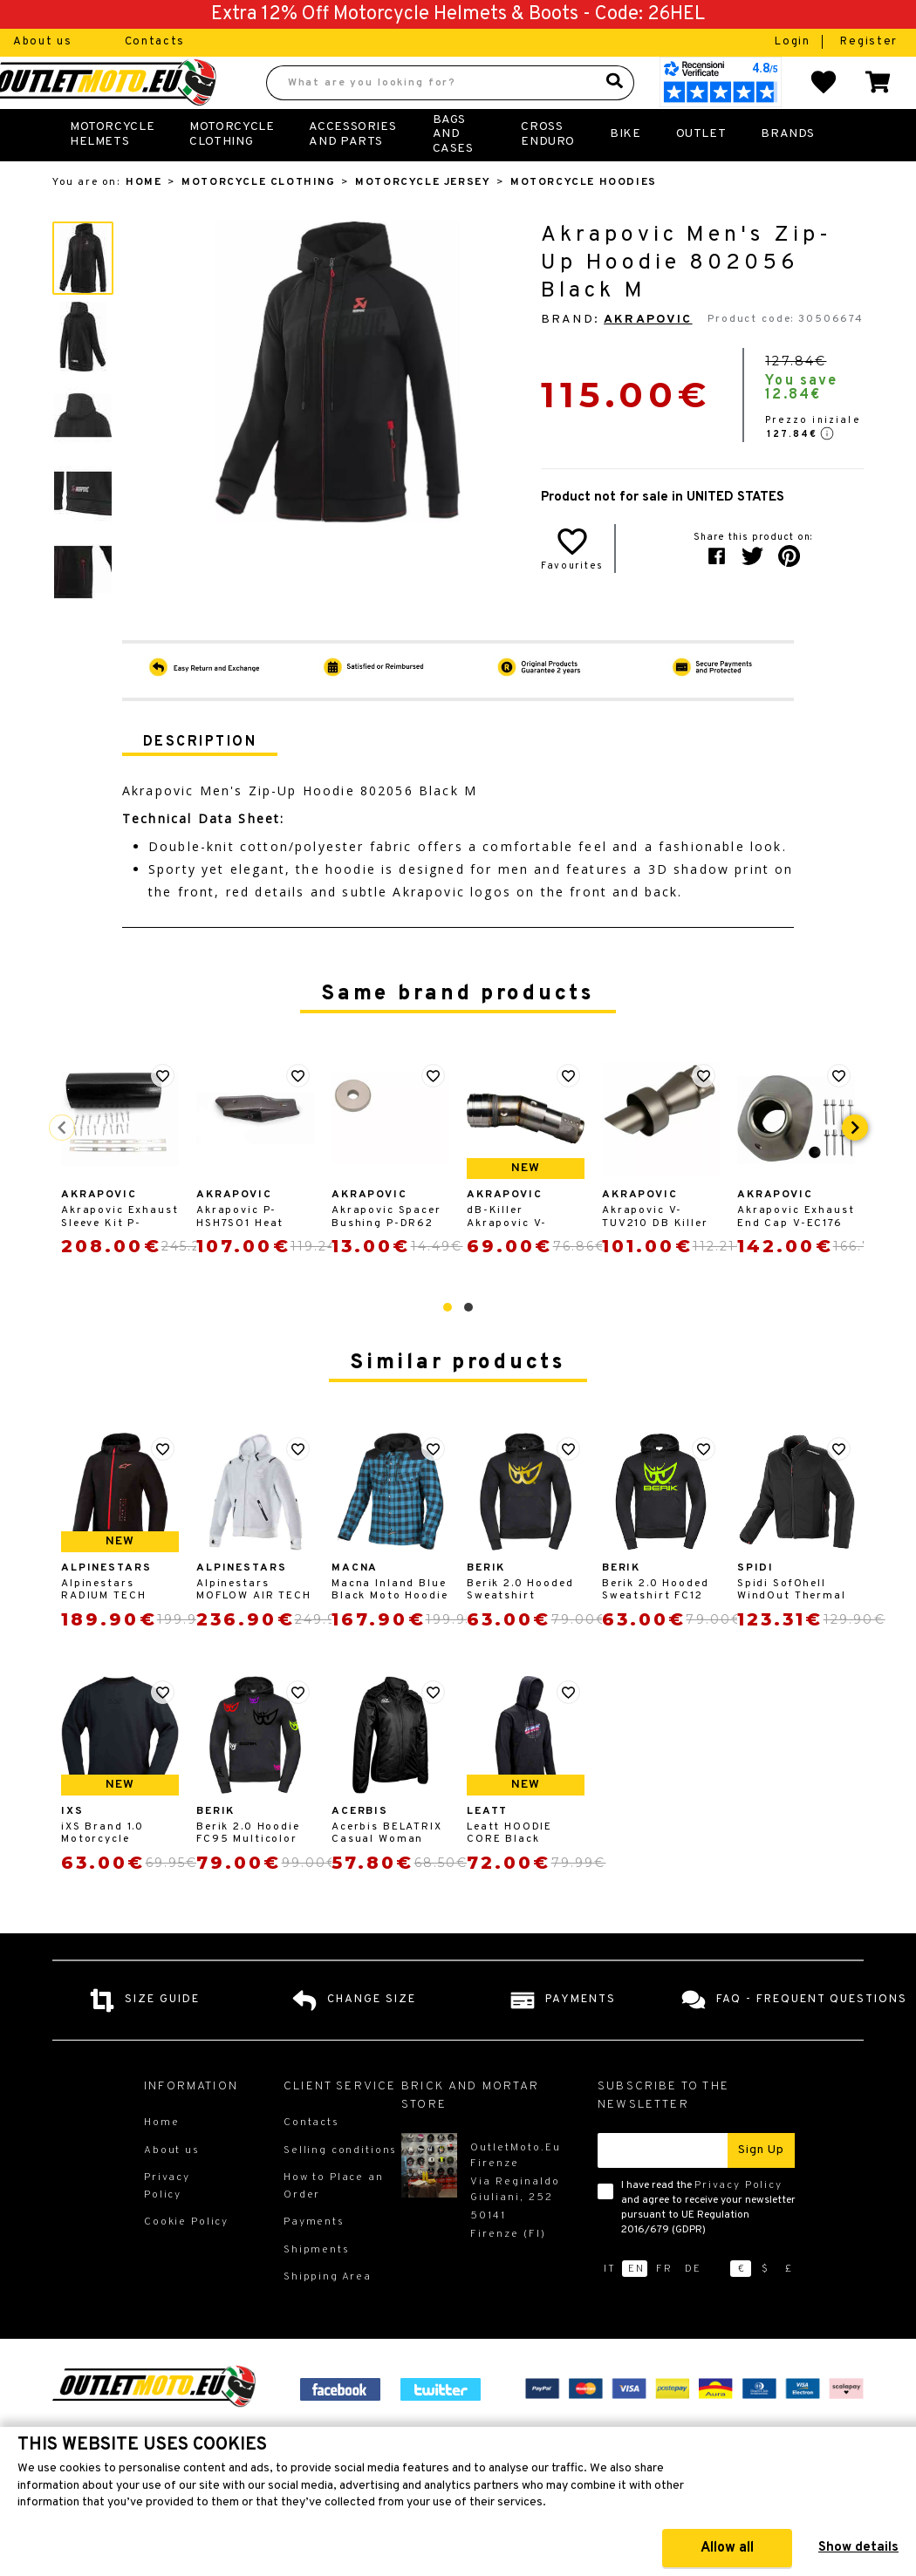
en (636, 2307)
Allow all (727, 2548)
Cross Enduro (548, 172)
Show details (858, 2547)
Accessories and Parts (352, 172)
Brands (788, 172)
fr (664, 2307)
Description (199, 780)
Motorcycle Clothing (231, 172)
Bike (625, 172)
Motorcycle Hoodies (583, 221)
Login (794, 42)
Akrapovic (648, 358)
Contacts (155, 42)
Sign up (761, 2188)
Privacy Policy (738, 2224)
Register (869, 42)
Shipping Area (328, 2315)
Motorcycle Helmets (112, 172)
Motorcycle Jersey (422, 221)
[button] (447, 1345)
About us (42, 42)
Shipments (317, 2288)
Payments (314, 2260)
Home (143, 221)
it (610, 2307)
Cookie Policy (186, 2260)
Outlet (701, 172)
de (693, 2307)
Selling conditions (340, 2189)
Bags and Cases (453, 172)
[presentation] (855, 1166)
